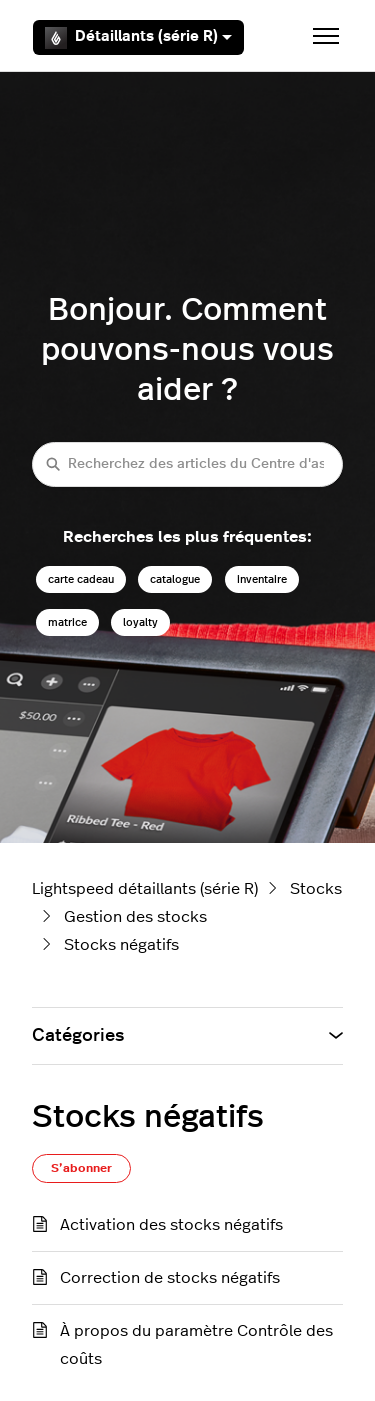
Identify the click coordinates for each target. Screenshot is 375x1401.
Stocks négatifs (121, 945)
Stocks (316, 889)
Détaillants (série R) (138, 38)
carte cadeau (81, 579)
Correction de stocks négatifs (170, 1278)
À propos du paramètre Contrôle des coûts (196, 1345)
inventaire (262, 579)
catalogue (175, 579)
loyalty (140, 622)
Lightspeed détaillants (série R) (145, 889)
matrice (67, 622)
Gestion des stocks (135, 917)
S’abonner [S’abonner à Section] (81, 1168)
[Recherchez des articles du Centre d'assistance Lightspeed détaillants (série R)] (187, 464)
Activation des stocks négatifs (171, 1225)
